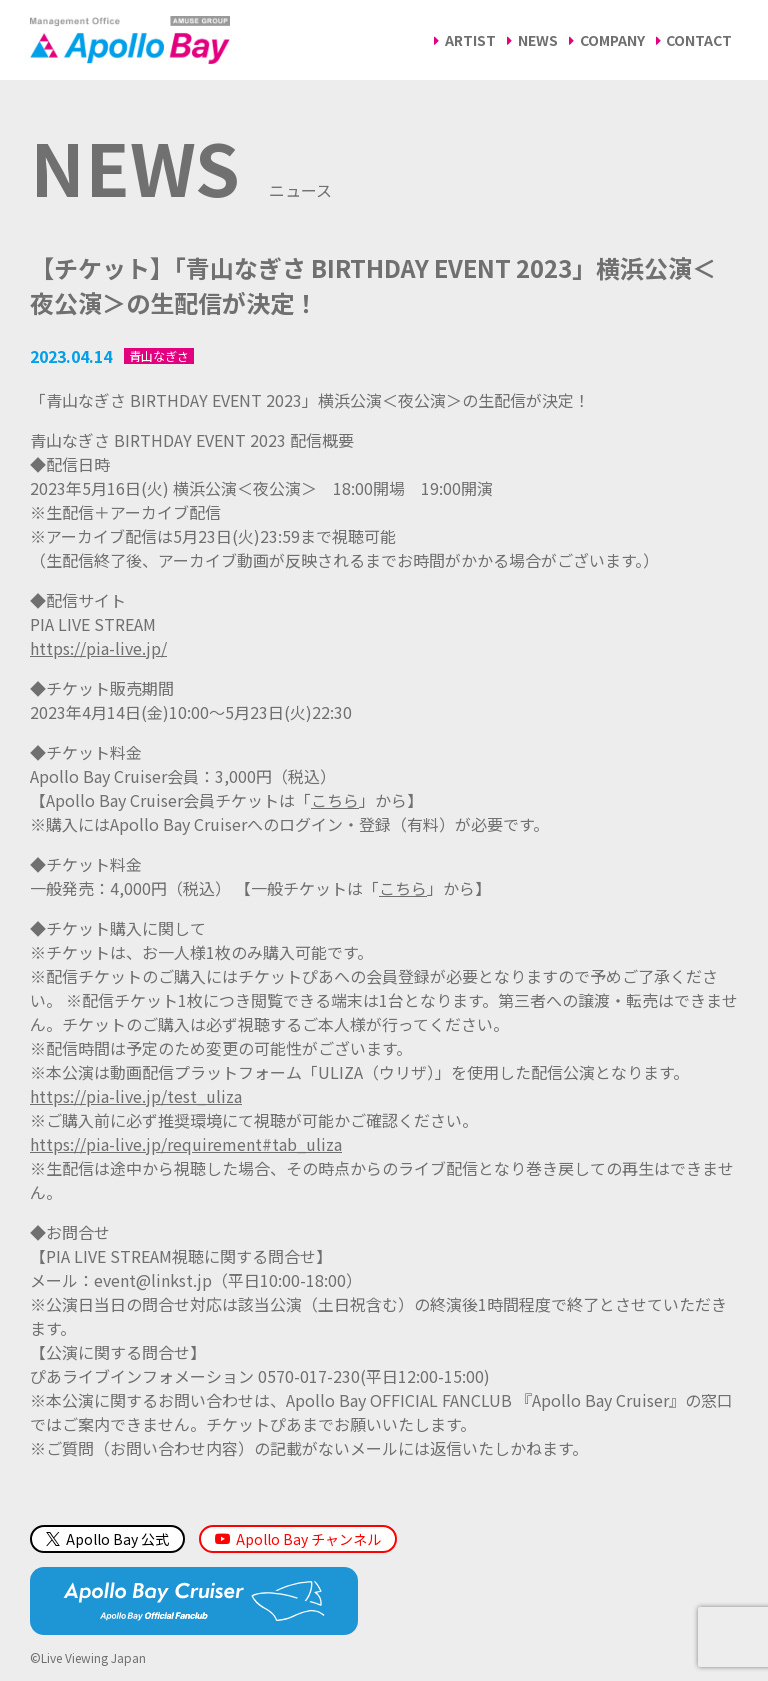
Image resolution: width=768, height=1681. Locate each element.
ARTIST (470, 40)
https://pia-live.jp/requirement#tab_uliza (186, 1144)
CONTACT (699, 40)
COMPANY (612, 40)
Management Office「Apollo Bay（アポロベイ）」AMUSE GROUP (130, 40)
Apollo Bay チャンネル (308, 1539)
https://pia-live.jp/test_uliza (136, 1096)
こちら (335, 800)
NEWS (538, 40)
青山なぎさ (159, 356)
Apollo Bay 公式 (107, 1539)
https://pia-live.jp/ (98, 648)
